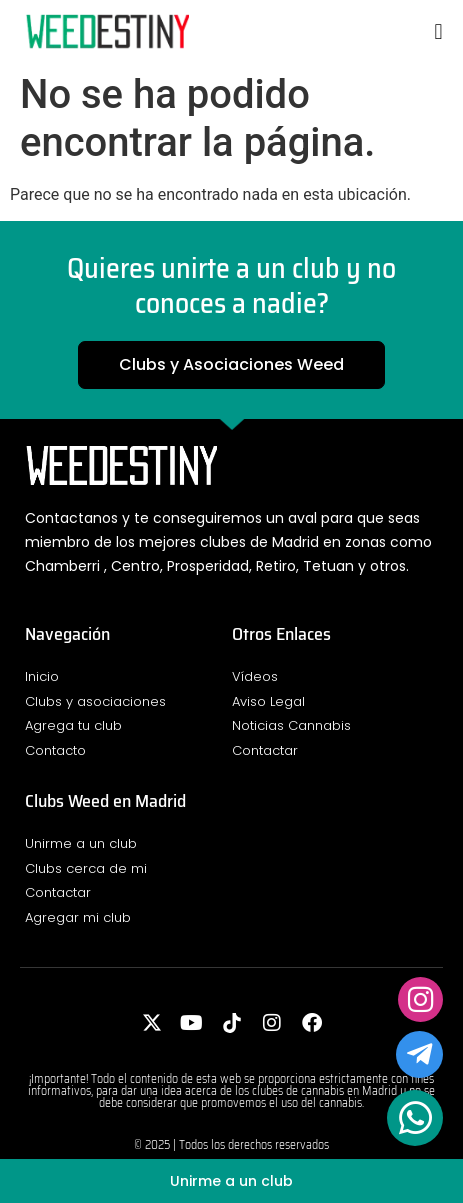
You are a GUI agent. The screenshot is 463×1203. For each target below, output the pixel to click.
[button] (438, 31)
